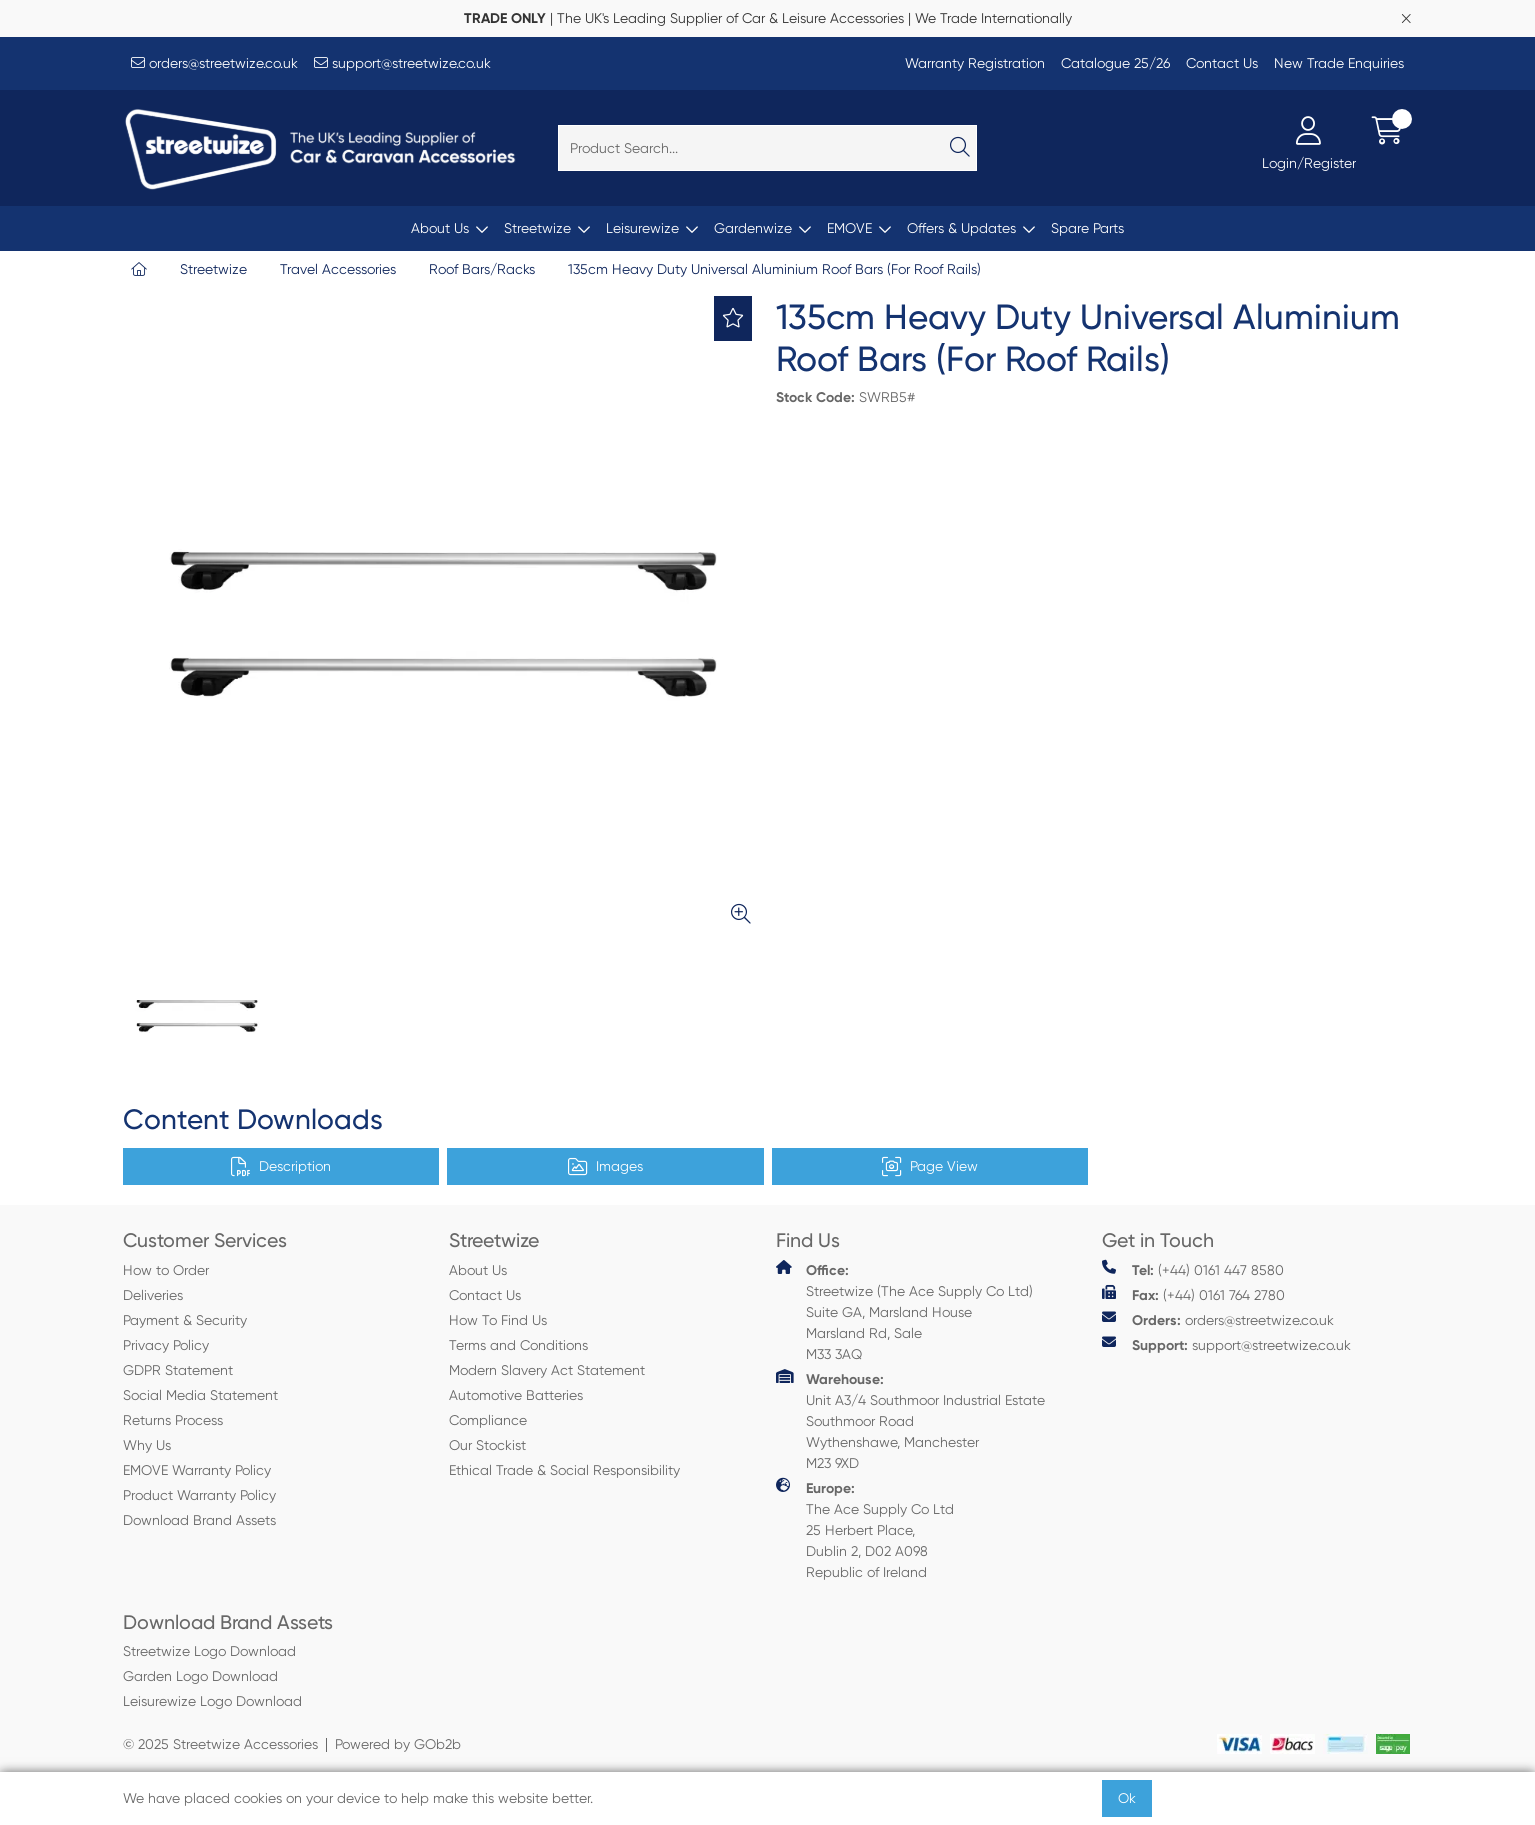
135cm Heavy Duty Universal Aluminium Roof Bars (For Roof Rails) (774, 269)
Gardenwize (753, 228)
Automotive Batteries (516, 1395)
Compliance (488, 1420)
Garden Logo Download (200, 1676)
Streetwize (537, 228)
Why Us (147, 1445)
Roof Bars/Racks (482, 269)
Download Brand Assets (199, 1520)
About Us (440, 228)
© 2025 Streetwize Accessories (220, 1744)
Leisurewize (642, 228)
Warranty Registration (975, 63)
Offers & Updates (961, 228)
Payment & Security (185, 1320)
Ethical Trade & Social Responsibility (564, 1470)
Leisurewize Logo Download (212, 1701)
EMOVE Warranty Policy (197, 1470)
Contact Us (1222, 63)
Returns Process (173, 1420)
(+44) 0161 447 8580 (1193, 1269)
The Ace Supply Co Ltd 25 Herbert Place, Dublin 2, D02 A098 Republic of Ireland (865, 1529)
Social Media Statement (200, 1395)
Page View (930, 1167)
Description (281, 1167)
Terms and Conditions (518, 1345)
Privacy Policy (166, 1345)
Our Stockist (487, 1445)
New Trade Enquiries (1339, 63)
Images (605, 1167)
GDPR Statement (178, 1370)
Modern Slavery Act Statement (547, 1370)
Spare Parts (1087, 228)
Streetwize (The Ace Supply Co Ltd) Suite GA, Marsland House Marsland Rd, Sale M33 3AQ (904, 1311)
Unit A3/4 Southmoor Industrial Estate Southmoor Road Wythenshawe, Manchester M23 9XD (910, 1420)
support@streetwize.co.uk (402, 63)
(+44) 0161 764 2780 (1193, 1294)
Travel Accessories (338, 269)
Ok (1127, 1798)
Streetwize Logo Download (209, 1651)
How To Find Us (498, 1320)
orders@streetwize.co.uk (214, 63)
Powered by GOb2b (398, 1744)
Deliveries (153, 1295)
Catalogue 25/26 (1115, 63)
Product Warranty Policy (199, 1495)
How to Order (166, 1270)
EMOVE (849, 228)
